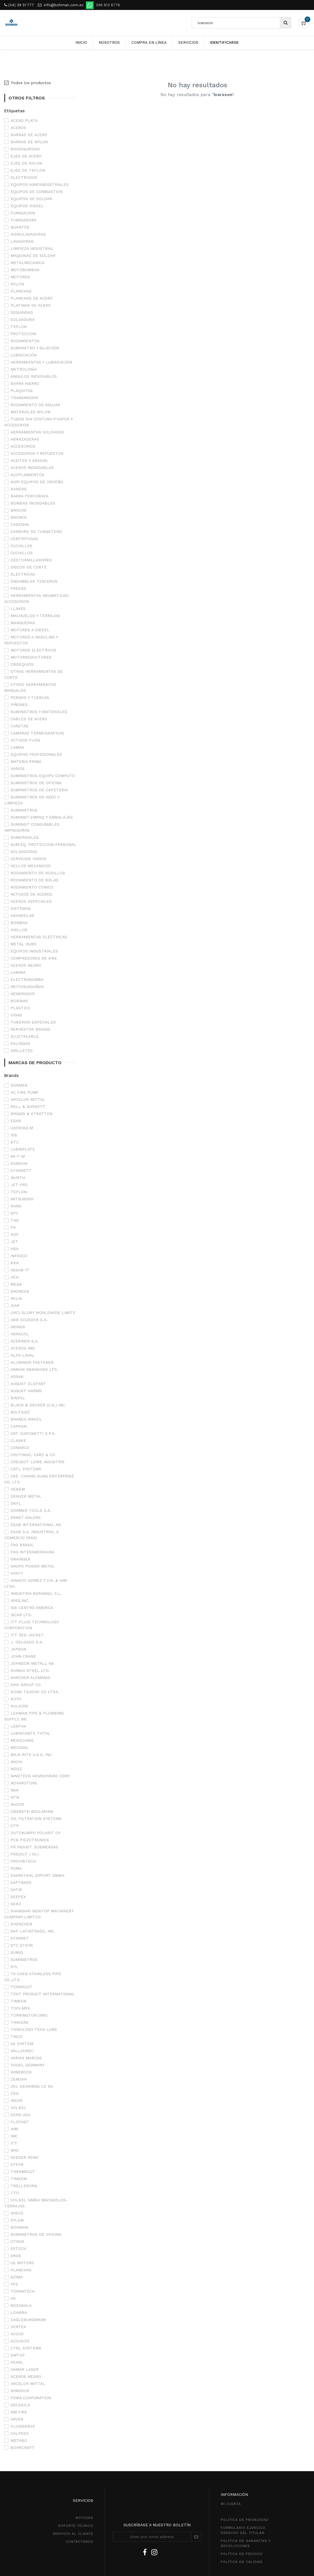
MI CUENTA (231, 2504)
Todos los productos (31, 82)
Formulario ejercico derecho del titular (243, 2530)
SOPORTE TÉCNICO (75, 2526)
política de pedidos (242, 2554)
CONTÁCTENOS (79, 2542)
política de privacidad (244, 2520)
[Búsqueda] (285, 22)
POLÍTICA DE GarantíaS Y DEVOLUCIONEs (245, 2543)
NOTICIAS (84, 2518)
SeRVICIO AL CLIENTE (73, 2534)
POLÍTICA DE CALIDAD (242, 2562)
